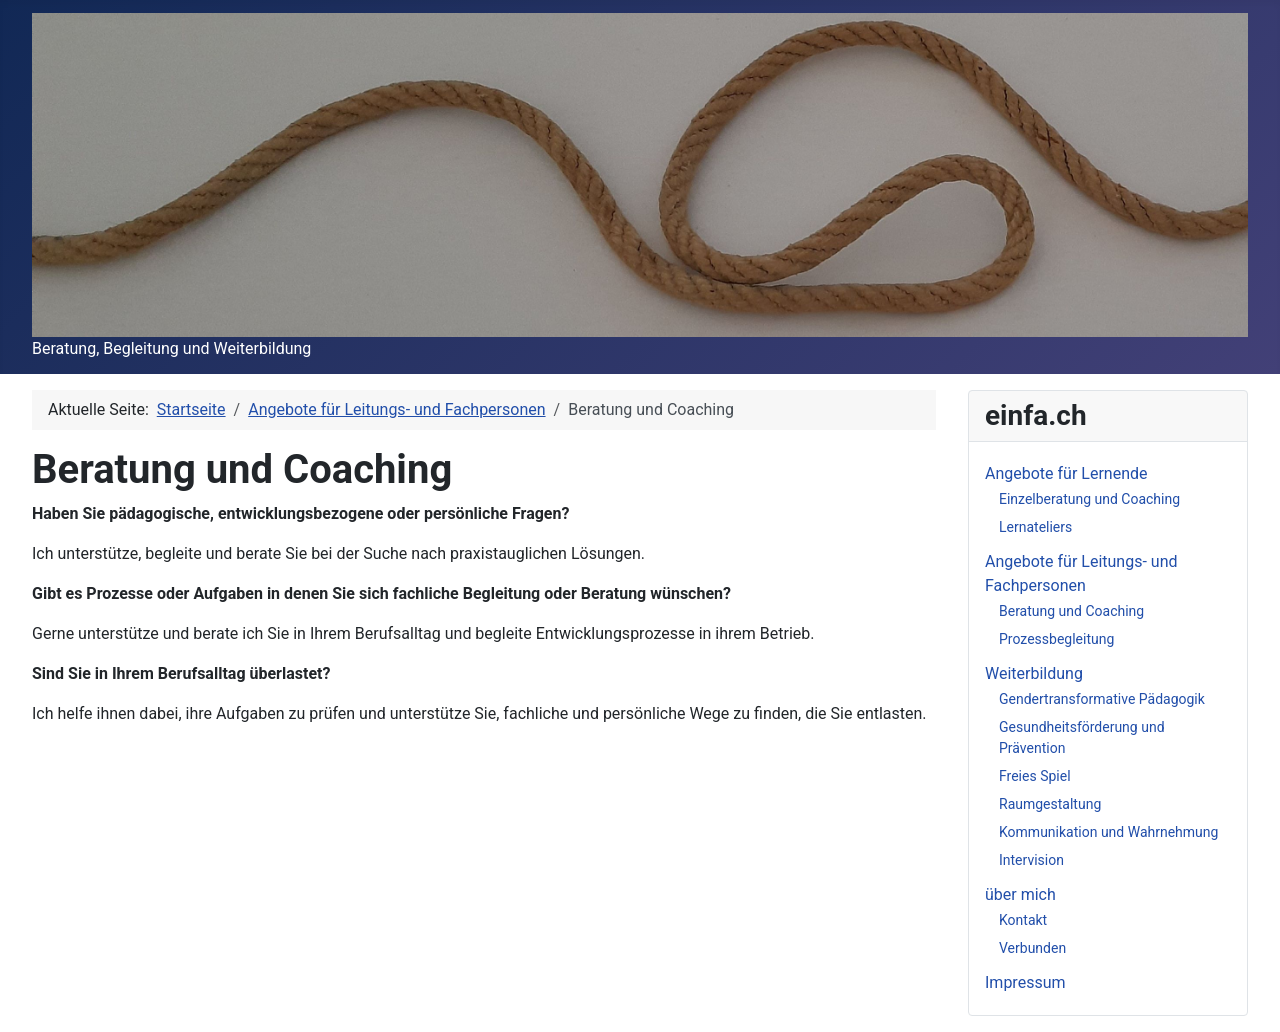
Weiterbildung (1034, 673)
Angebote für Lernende (1066, 473)
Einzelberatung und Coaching (1089, 499)
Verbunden (1032, 948)
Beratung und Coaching (1071, 611)
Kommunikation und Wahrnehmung (1108, 832)
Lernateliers (1035, 527)
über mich (1020, 894)
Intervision (1031, 860)
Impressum (1025, 982)
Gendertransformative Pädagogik (1102, 699)
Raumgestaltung (1050, 804)
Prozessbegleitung (1056, 639)
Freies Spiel (1035, 776)
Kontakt (1023, 920)
